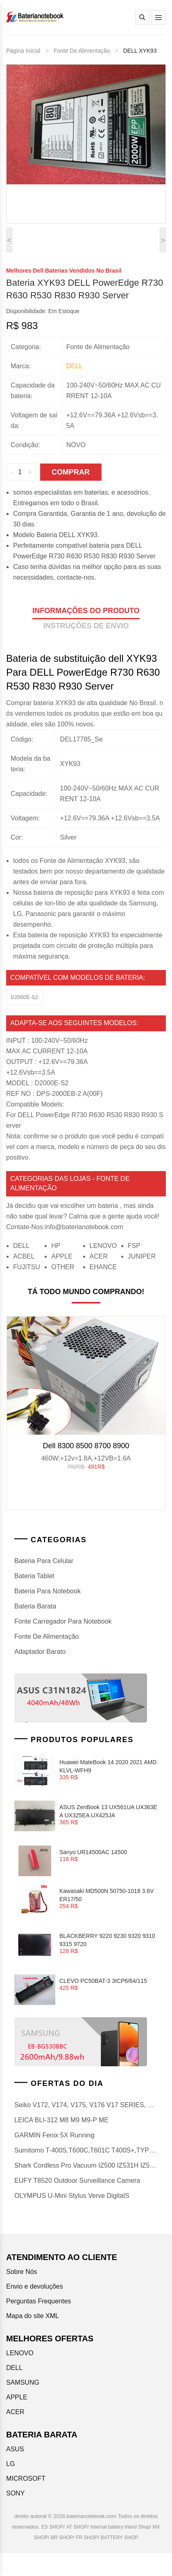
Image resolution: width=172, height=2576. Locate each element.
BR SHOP (62, 2537)
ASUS (15, 2449)
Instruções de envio (86, 626)
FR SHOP (86, 2537)
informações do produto (86, 611)
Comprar (71, 472)
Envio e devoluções (34, 2286)
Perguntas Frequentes (38, 2301)
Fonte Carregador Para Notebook (62, 1621)
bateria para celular (43, 1560)
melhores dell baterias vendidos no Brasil (64, 270)
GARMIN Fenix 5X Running (54, 2135)
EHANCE (103, 1266)
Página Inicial (23, 50)
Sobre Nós (21, 2271)
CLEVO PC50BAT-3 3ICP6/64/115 (103, 1981)
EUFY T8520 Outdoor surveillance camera (77, 2180)
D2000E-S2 (24, 997)
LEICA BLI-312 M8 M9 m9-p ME (61, 2120)
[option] (86, 1397)
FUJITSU (26, 1266)
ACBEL (23, 1256)
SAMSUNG (22, 2382)
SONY (15, 2493)
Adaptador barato (40, 1651)
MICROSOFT (25, 2478)
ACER (99, 1256)
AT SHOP (77, 2527)
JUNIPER (142, 1256)
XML (52, 2315)
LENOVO (103, 1245)
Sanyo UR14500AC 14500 (93, 1852)
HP (55, 1245)
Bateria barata (35, 1606)
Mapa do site (25, 2315)
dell (74, 366)
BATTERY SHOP (119, 2537)
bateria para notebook (47, 1591)
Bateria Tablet (34, 1575)
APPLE (61, 1256)
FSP (134, 1245)
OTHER (62, 1266)
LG (10, 2463)
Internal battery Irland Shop (119, 2527)
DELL (21, 1245)
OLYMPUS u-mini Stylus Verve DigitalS (71, 2195)
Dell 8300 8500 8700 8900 (86, 1446)
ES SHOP (52, 2527)
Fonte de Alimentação (82, 50)
